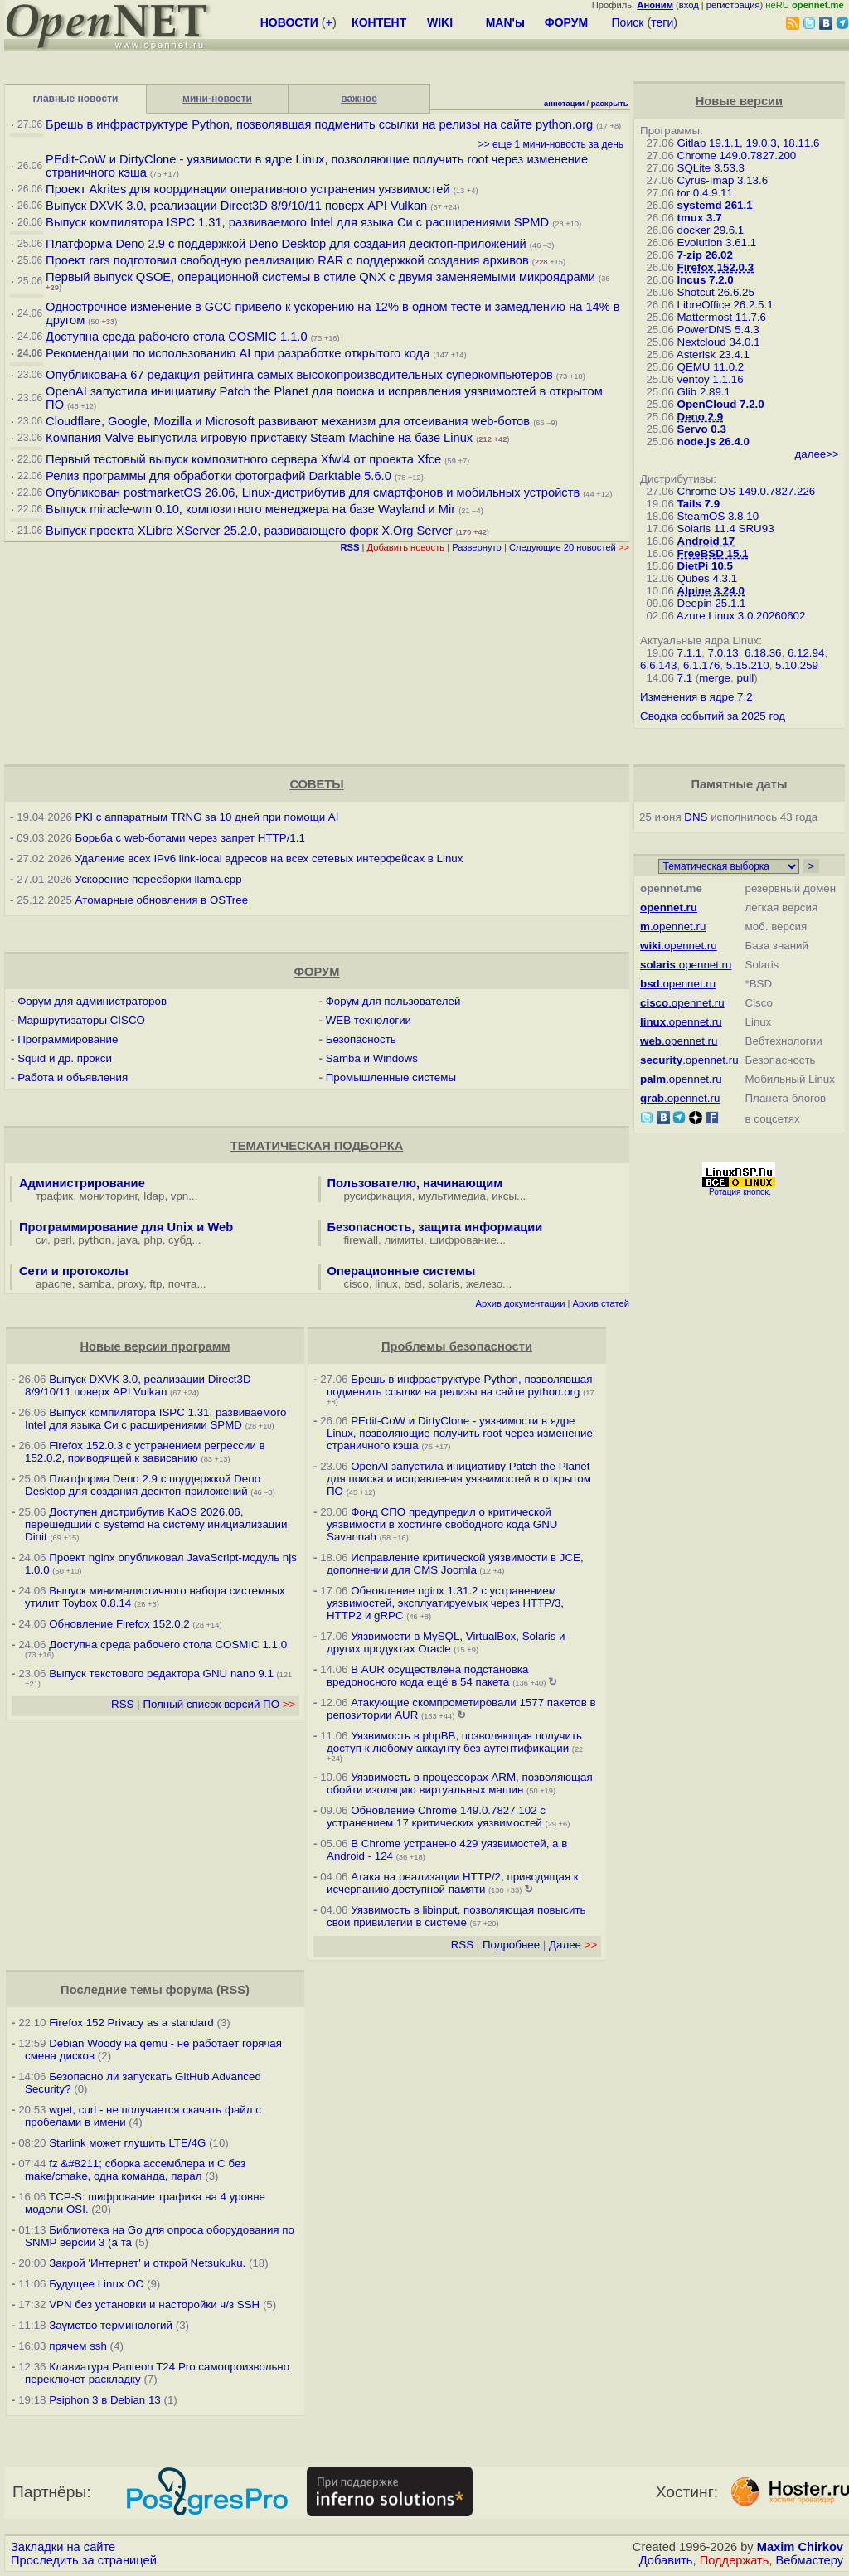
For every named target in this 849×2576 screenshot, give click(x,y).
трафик (54, 1196)
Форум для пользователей (393, 1001)
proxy (131, 1284)
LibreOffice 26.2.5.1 (725, 304)
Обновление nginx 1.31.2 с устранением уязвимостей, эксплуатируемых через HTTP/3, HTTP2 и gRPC (445, 1603)
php (152, 1240)
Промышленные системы (391, 1077)
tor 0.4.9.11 (705, 193)
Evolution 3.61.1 (717, 242)
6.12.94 (806, 653)
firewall (361, 1240)
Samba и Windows (372, 1058)
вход (689, 5)
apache (54, 1284)
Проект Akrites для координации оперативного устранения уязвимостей (248, 189)
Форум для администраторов (92, 1001)
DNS (695, 817)
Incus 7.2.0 (705, 280)
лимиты (404, 1240)
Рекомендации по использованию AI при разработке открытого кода (237, 353)
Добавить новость (406, 547)
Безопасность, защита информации (435, 1227)
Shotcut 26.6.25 (715, 292)
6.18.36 (763, 653)
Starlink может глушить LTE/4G (127, 2143)
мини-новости (217, 98)
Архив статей (601, 1303)
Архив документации (520, 1303)
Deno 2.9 (700, 416)
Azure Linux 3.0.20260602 (741, 615)
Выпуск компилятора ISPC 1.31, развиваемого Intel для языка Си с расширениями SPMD (297, 222)
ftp (156, 1284)
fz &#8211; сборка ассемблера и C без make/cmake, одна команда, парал (135, 2169)
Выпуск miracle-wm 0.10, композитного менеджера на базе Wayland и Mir (252, 509)
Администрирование (82, 1183)
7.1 (685, 678)
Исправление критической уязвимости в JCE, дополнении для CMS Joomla (455, 1563)
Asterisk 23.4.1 (713, 354)
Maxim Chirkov (800, 2547)
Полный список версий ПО (219, 1704)
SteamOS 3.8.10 (718, 516)
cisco (356, 1284)
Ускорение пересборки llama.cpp (158, 879)
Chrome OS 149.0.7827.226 (746, 491)
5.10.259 (796, 665)
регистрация (733, 5)
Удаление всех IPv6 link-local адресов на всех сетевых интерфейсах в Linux (269, 858)
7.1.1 (689, 653)
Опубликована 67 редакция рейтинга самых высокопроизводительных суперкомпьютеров (299, 374)
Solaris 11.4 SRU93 (725, 528)
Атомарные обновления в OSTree (161, 900)
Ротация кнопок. (740, 1191)
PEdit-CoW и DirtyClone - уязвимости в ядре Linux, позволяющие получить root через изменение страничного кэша (460, 1433)
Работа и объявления (72, 1077)
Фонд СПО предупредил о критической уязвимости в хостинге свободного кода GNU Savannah (442, 1524)
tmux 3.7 (699, 217)
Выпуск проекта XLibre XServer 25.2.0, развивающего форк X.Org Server (249, 530)
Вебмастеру (809, 2560)
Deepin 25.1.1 (711, 603)
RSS (122, 1704)
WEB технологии (368, 1020)
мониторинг (109, 1196)
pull (745, 678)
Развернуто (477, 547)
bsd (413, 1284)
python (94, 1240)
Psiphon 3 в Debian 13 (105, 2400)
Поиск (628, 22)
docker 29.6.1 (711, 230)
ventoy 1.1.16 (710, 379)
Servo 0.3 (701, 429)
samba (94, 1284)
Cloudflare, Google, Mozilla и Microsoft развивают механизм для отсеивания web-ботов (288, 421)
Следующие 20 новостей (569, 547)
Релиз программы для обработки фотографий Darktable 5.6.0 (218, 476)
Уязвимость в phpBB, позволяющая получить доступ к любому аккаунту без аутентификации (454, 1741)
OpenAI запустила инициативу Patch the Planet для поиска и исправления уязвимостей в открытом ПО (459, 1478)
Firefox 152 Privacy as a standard (131, 2022)
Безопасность (361, 1039)
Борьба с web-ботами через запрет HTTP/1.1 (190, 838)
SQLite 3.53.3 (711, 168)
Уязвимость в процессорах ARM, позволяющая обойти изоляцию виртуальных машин (460, 1783)
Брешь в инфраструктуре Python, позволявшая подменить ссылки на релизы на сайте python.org (319, 124)
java (128, 1240)
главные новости (76, 98)
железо (484, 1284)
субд (180, 1240)
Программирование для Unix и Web (126, 1227)
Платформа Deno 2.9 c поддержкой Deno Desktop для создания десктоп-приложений (286, 243)
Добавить (666, 2560)
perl (63, 1240)
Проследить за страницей (84, 2560)
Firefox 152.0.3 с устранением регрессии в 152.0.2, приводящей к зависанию (145, 1451)
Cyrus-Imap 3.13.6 (723, 180)
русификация (378, 1196)
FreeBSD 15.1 (713, 553)
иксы (504, 1196)
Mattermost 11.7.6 (721, 317)
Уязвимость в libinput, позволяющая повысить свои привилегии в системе (456, 1916)
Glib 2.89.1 (703, 392)
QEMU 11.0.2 (711, 367)
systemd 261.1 (715, 205)
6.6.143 (658, 665)
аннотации (564, 103)
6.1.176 (701, 665)
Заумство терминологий (110, 2325)
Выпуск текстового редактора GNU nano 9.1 (161, 1673)
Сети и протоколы (74, 1271)
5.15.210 (747, 665)
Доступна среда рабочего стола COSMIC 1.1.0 (176, 336)
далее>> (816, 454)
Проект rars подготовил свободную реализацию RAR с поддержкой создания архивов (287, 260)
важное (359, 98)
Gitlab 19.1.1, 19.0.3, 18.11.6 (748, 143)
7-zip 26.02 (705, 255)
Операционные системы (401, 1271)
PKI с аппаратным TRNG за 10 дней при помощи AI (207, 817)
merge (714, 678)
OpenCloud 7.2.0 (720, 404)
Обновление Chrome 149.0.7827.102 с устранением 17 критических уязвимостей (436, 1816)
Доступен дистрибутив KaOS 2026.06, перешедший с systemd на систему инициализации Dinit (156, 1524)
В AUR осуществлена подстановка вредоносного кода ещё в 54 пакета (427, 1675)
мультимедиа (452, 1196)
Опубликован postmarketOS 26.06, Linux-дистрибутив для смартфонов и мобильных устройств (313, 492)
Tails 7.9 (698, 503)
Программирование (67, 1039)
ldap (153, 1196)
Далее (573, 1944)
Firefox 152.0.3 (715, 267)
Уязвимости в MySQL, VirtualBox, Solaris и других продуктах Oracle (446, 1642)
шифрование (463, 1240)
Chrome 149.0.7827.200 (737, 155)
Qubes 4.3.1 (707, 578)
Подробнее (511, 1944)
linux (386, 1284)
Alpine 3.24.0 (711, 591)
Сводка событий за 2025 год (712, 716)
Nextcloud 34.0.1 (718, 342)
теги (662, 22)
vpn (180, 1196)
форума (189, 1989)
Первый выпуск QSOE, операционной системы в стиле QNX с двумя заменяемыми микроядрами (320, 277)
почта (182, 1284)
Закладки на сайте (63, 2547)
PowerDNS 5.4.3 (718, 329)
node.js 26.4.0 (713, 441)
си (41, 1240)
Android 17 (706, 541)
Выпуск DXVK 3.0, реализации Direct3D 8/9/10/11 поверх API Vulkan (236, 205)
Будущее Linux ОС (96, 2284)
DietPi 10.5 (705, 566)
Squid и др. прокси (64, 1058)
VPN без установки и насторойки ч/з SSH (154, 2304)
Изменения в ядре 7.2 (696, 697)
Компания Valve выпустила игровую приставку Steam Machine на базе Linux (259, 437)
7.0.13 (723, 653)
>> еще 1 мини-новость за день (550, 144)
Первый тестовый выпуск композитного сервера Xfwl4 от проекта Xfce (243, 459)
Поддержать (734, 2560)
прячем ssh (78, 2346)
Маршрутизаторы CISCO (81, 1020)
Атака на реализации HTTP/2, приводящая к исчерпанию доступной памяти (453, 1882)
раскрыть (609, 103)
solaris (444, 1284)
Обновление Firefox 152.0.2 (119, 1624)
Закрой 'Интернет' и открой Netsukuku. (147, 2263)
